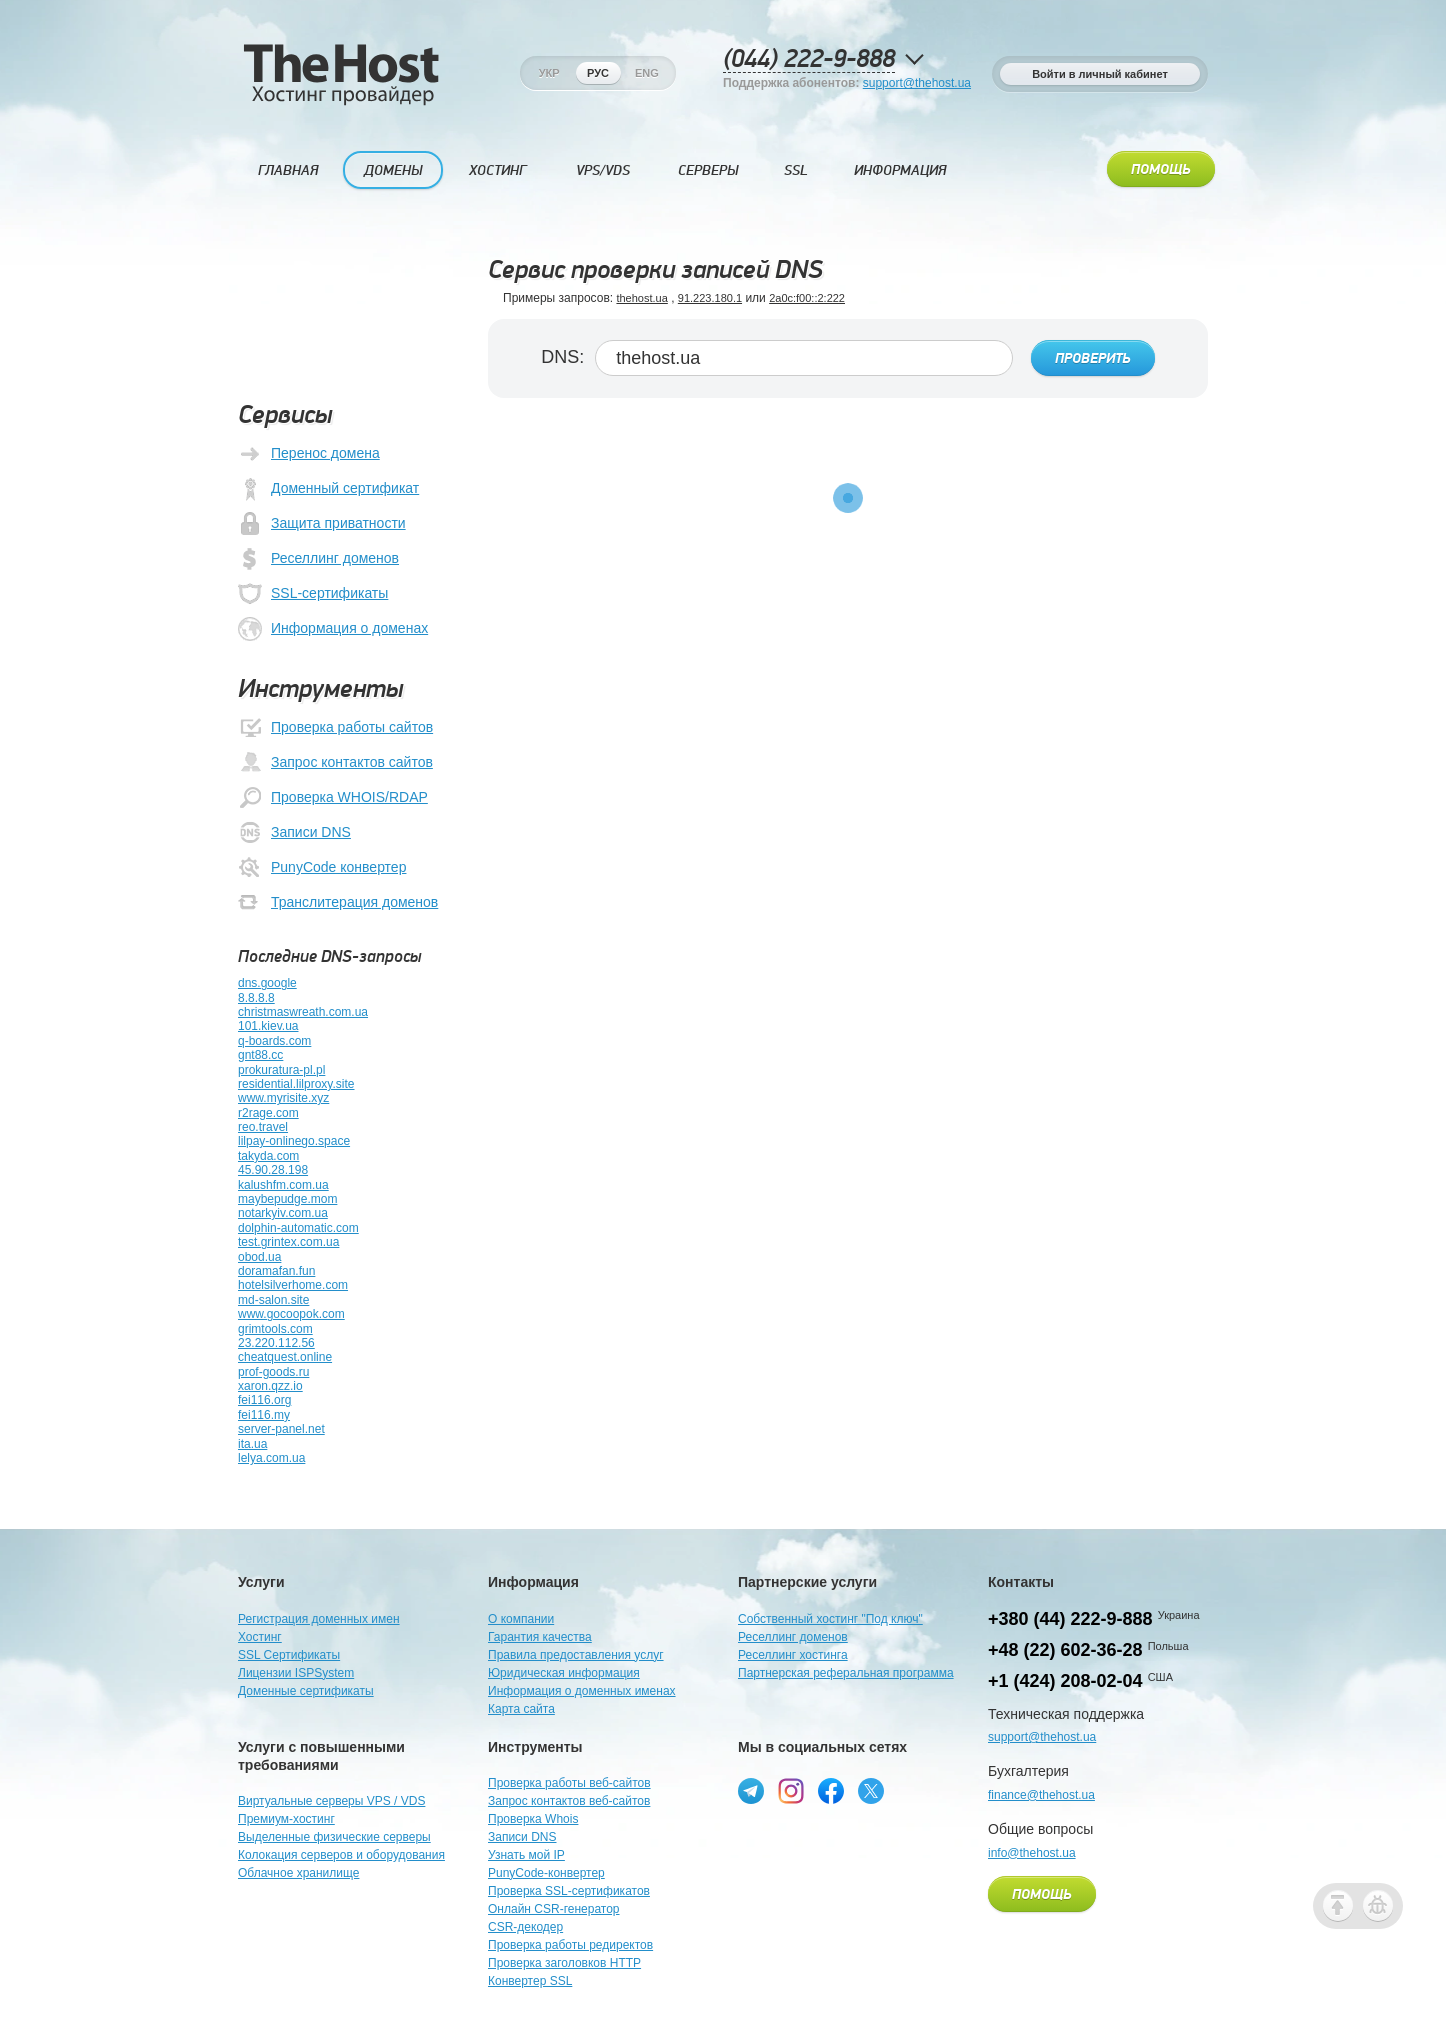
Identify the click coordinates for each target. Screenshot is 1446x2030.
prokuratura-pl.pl (281, 1070)
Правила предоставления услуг (576, 1655)
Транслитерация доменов (338, 903)
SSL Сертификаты (289, 1655)
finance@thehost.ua (1041, 1795)
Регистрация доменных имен (319, 1619)
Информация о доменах (333, 629)
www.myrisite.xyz (283, 1098)
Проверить (1093, 359)
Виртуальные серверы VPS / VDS (331, 1801)
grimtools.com (275, 1329)
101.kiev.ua (268, 1026)
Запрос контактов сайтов (335, 763)
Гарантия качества (540, 1637)
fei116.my (264, 1415)
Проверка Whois (533, 1819)
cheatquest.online (285, 1357)
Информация (900, 170)
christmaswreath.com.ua (303, 1012)
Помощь (1161, 170)
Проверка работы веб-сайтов (569, 1783)
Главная (288, 170)
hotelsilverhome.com (293, 1285)
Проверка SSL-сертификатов (569, 1891)
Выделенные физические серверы (334, 1837)
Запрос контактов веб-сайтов (569, 1801)
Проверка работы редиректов (570, 1945)
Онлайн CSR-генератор (554, 1909)
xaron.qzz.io (270, 1386)
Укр (549, 73)
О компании (521, 1619)
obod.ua (259, 1257)
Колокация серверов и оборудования (341, 1855)
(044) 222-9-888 (809, 59)
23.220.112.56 (276, 1343)
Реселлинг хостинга (793, 1655)
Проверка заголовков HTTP (564, 1963)
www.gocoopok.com (291, 1314)
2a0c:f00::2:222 (807, 298)
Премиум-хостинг (286, 1819)
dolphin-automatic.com (298, 1228)
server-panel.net (281, 1429)
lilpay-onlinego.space (294, 1141)
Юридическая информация (564, 1673)
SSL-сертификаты (313, 594)
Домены (393, 170)
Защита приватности (322, 524)
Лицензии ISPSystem (296, 1673)
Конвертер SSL (530, 1981)
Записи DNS (294, 833)
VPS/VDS (603, 170)
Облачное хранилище (298, 1873)
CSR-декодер (525, 1927)
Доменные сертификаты (306, 1691)
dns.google (267, 983)
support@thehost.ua (917, 83)
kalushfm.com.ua (283, 1185)
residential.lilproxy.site (296, 1084)
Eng (647, 73)
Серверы (708, 170)
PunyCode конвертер (322, 868)
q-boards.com (274, 1041)
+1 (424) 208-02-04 (1065, 1681)
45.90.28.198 (273, 1170)
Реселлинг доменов (318, 559)
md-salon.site (273, 1300)
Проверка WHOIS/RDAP (333, 798)
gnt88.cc (260, 1055)
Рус (598, 73)
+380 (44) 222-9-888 (1070, 1619)
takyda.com (268, 1156)
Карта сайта (521, 1709)
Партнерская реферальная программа (846, 1673)
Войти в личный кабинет (1100, 74)
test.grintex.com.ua (288, 1242)
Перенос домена (309, 454)
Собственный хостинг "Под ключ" (830, 1619)
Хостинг (497, 170)
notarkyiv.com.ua (283, 1213)
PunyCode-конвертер (546, 1873)
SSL (796, 170)
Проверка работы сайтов (335, 728)
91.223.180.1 (710, 298)
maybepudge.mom (287, 1199)
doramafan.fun (276, 1271)
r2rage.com (268, 1113)
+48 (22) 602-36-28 (1065, 1650)
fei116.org (264, 1400)
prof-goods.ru (273, 1372)
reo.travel (263, 1127)
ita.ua (252, 1444)
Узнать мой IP (526, 1855)
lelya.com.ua (271, 1458)
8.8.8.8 (256, 998)
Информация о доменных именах (582, 1691)
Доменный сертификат (328, 489)
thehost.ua (641, 298)
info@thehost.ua (1032, 1853)
